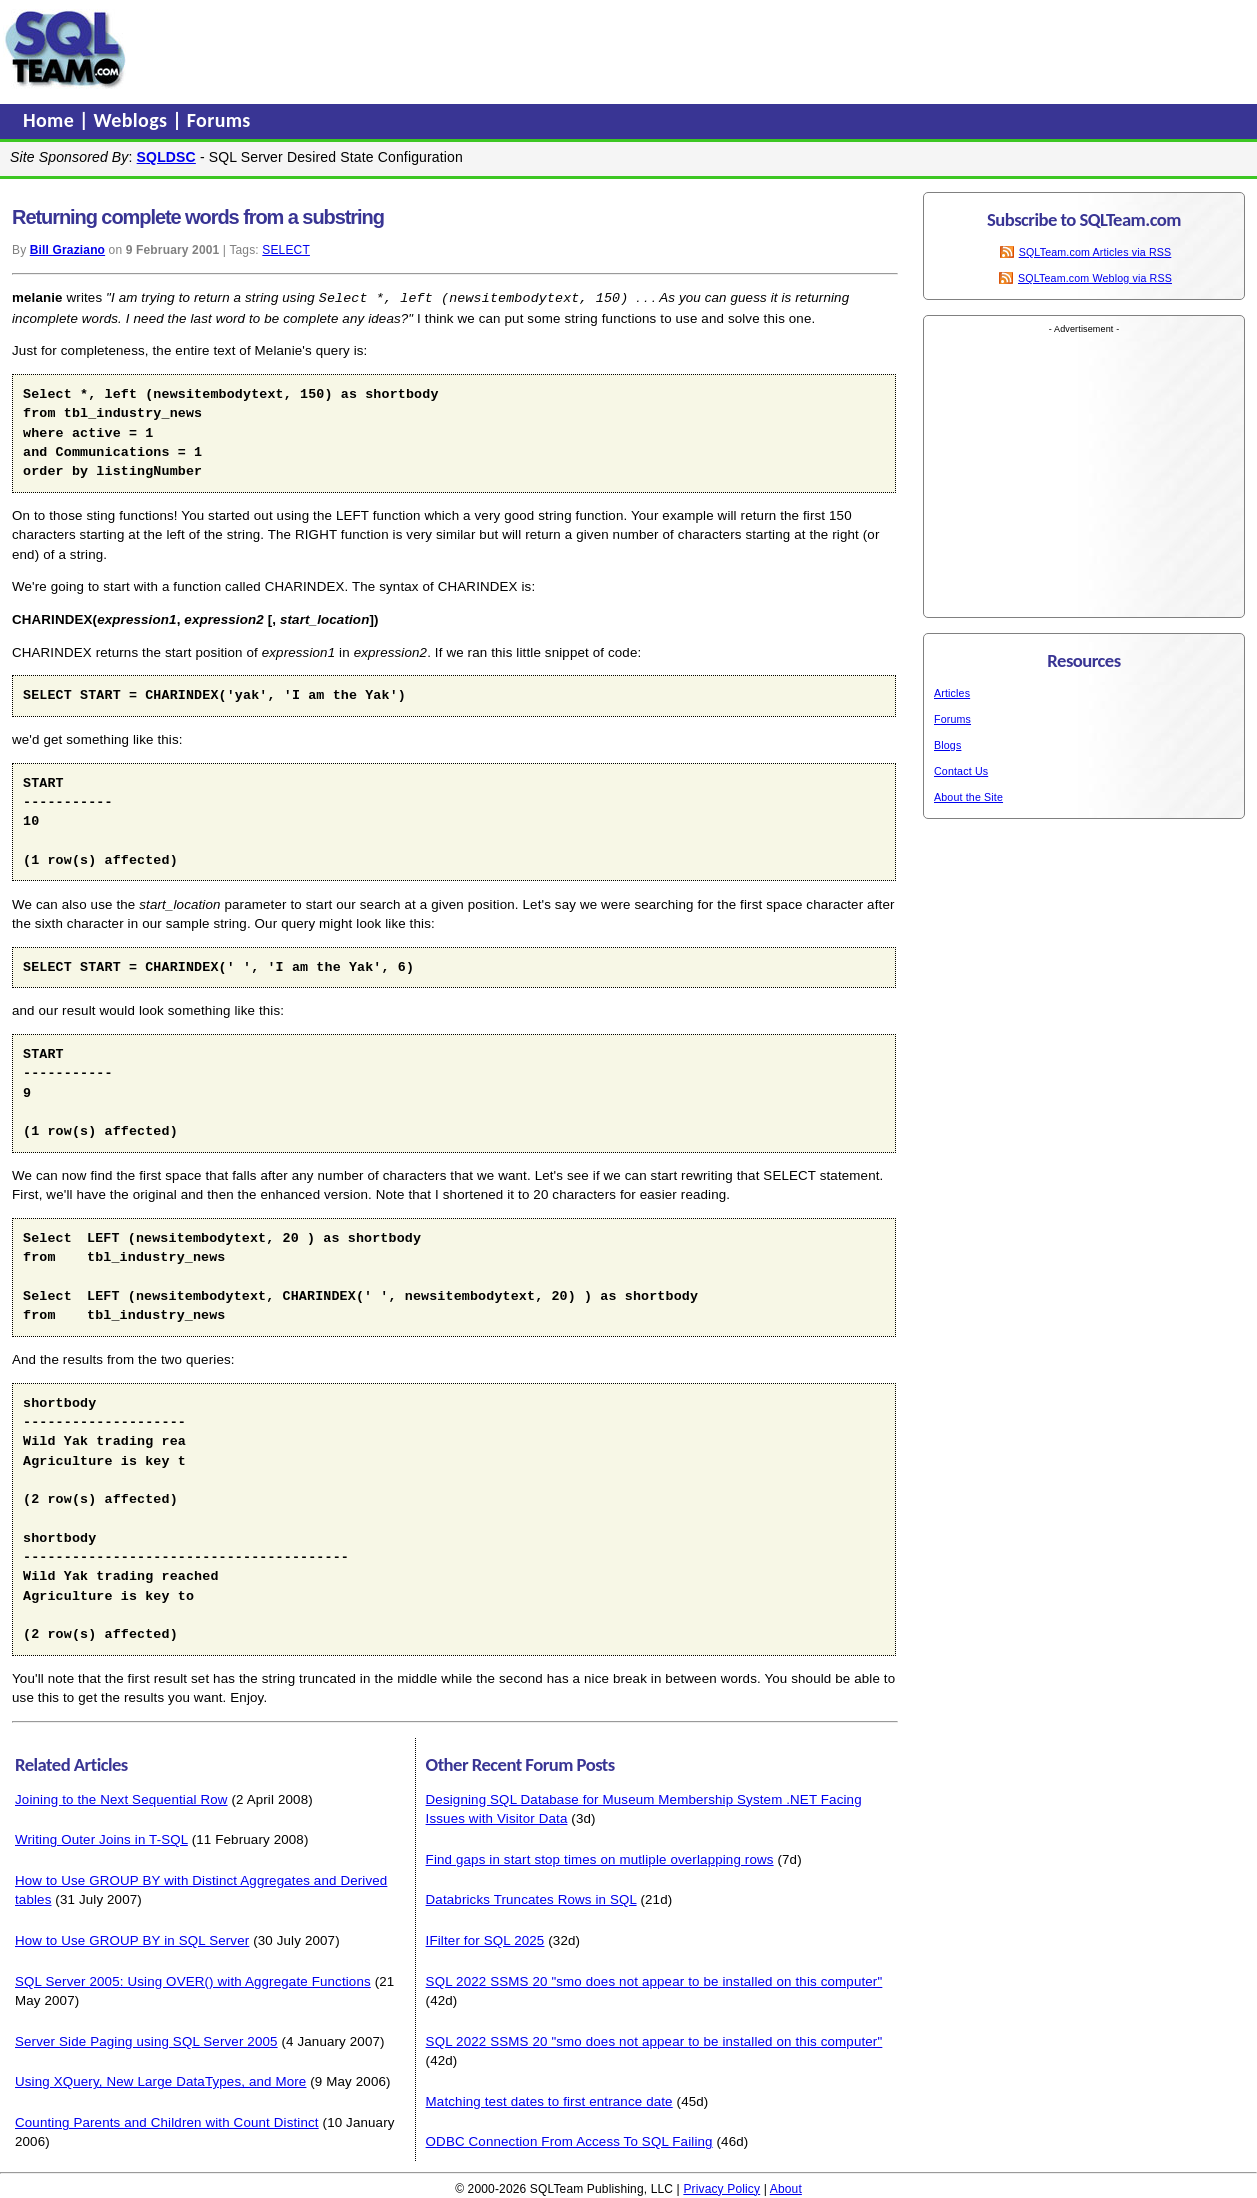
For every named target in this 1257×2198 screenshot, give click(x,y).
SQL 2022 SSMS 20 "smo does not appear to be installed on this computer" (654, 1980)
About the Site (968, 797)
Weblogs (133, 120)
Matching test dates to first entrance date (549, 2100)
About (786, 2188)
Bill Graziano (67, 250)
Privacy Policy (721, 2188)
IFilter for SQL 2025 (485, 1939)
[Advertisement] (513, 49)
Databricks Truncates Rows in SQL (531, 1898)
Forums (219, 120)
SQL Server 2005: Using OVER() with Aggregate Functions (193, 1980)
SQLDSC (166, 157)
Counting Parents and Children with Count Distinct (167, 2121)
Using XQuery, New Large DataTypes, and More (160, 2080)
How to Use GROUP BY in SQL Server (132, 1939)
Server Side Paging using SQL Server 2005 (146, 2040)
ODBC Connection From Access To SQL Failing (569, 2140)
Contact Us (961, 771)
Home (51, 120)
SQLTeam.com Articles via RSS (1095, 252)
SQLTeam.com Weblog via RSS (1095, 278)
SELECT (286, 250)
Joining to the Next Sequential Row (121, 1798)
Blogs (947, 745)
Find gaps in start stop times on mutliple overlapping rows (600, 1858)
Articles (952, 693)
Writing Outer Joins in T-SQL (101, 1838)
